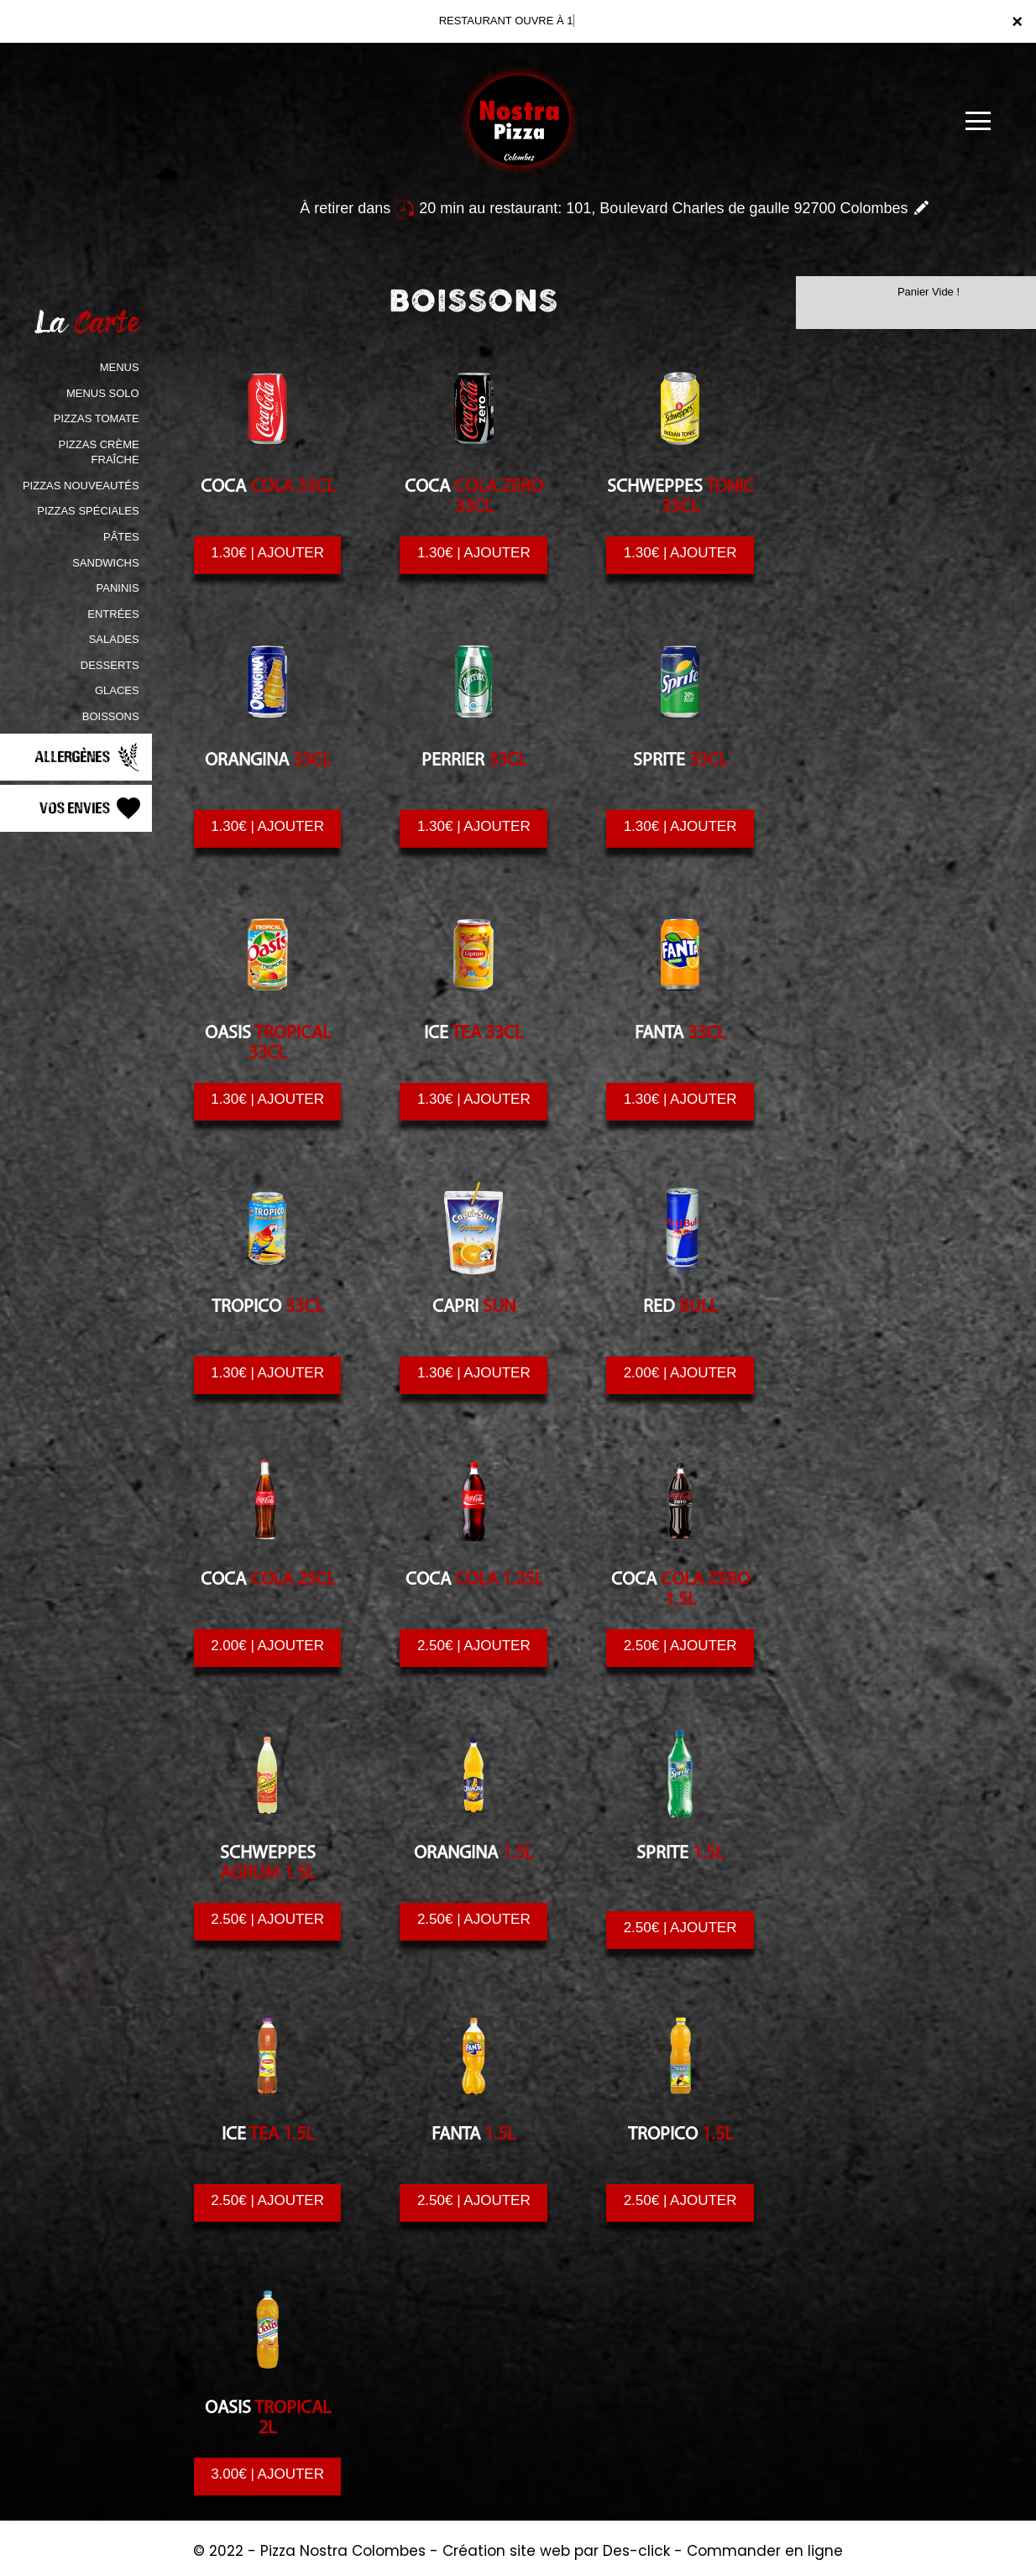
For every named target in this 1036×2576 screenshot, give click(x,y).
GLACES (117, 690)
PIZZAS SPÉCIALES (88, 510)
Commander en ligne (765, 2551)
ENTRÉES (113, 614)
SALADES (114, 639)
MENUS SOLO (102, 393)
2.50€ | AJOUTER (474, 1646)
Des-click (636, 2551)
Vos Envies (91, 808)
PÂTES (121, 536)
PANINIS (118, 588)
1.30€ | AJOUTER (267, 553)
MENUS (119, 367)
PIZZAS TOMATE (96, 418)
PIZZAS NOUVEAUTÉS (81, 485)
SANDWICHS (105, 562)
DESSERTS (110, 665)
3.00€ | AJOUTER (267, 2475)
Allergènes (89, 757)
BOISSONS (110, 716)
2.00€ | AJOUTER (680, 1373)
